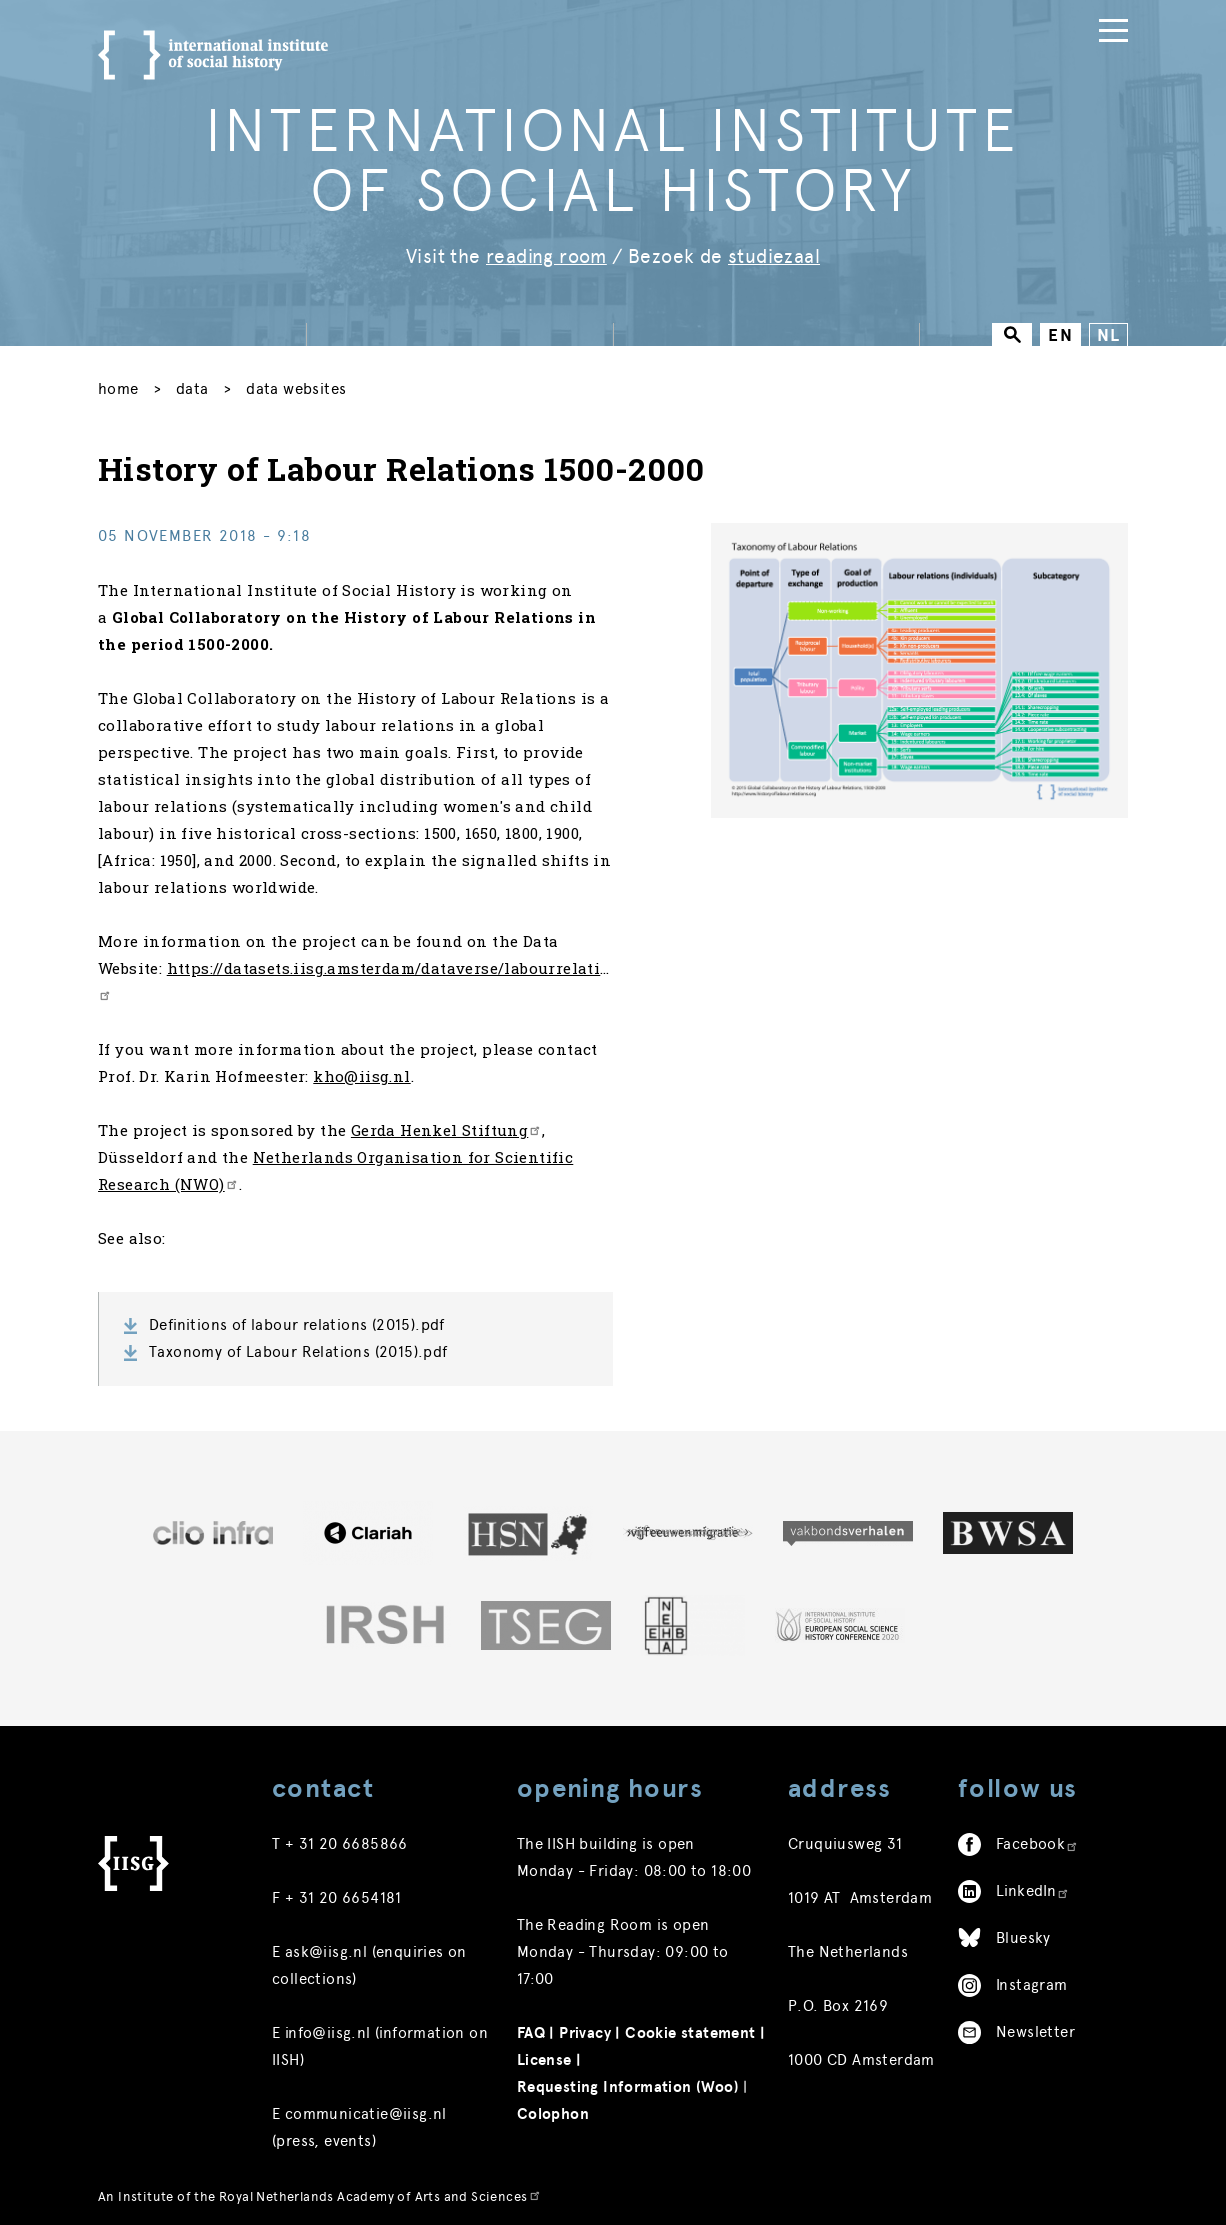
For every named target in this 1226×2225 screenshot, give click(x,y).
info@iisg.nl (328, 2028)
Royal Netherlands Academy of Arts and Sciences (380, 2191)
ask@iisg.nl (326, 1947)
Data (767, 20)
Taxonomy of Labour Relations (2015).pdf (298, 1347)
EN (1060, 330)
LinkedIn (1033, 1886)
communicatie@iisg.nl (366, 2109)
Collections (672, 20)
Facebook (1037, 1839)
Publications (973, 20)
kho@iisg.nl (361, 1071)
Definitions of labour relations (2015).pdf (297, 1320)
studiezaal (774, 251)
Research (852, 20)
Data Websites (296, 384)
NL (1108, 330)
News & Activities (520, 20)
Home (118, 384)
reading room (546, 251)
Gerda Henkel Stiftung (446, 1125)
